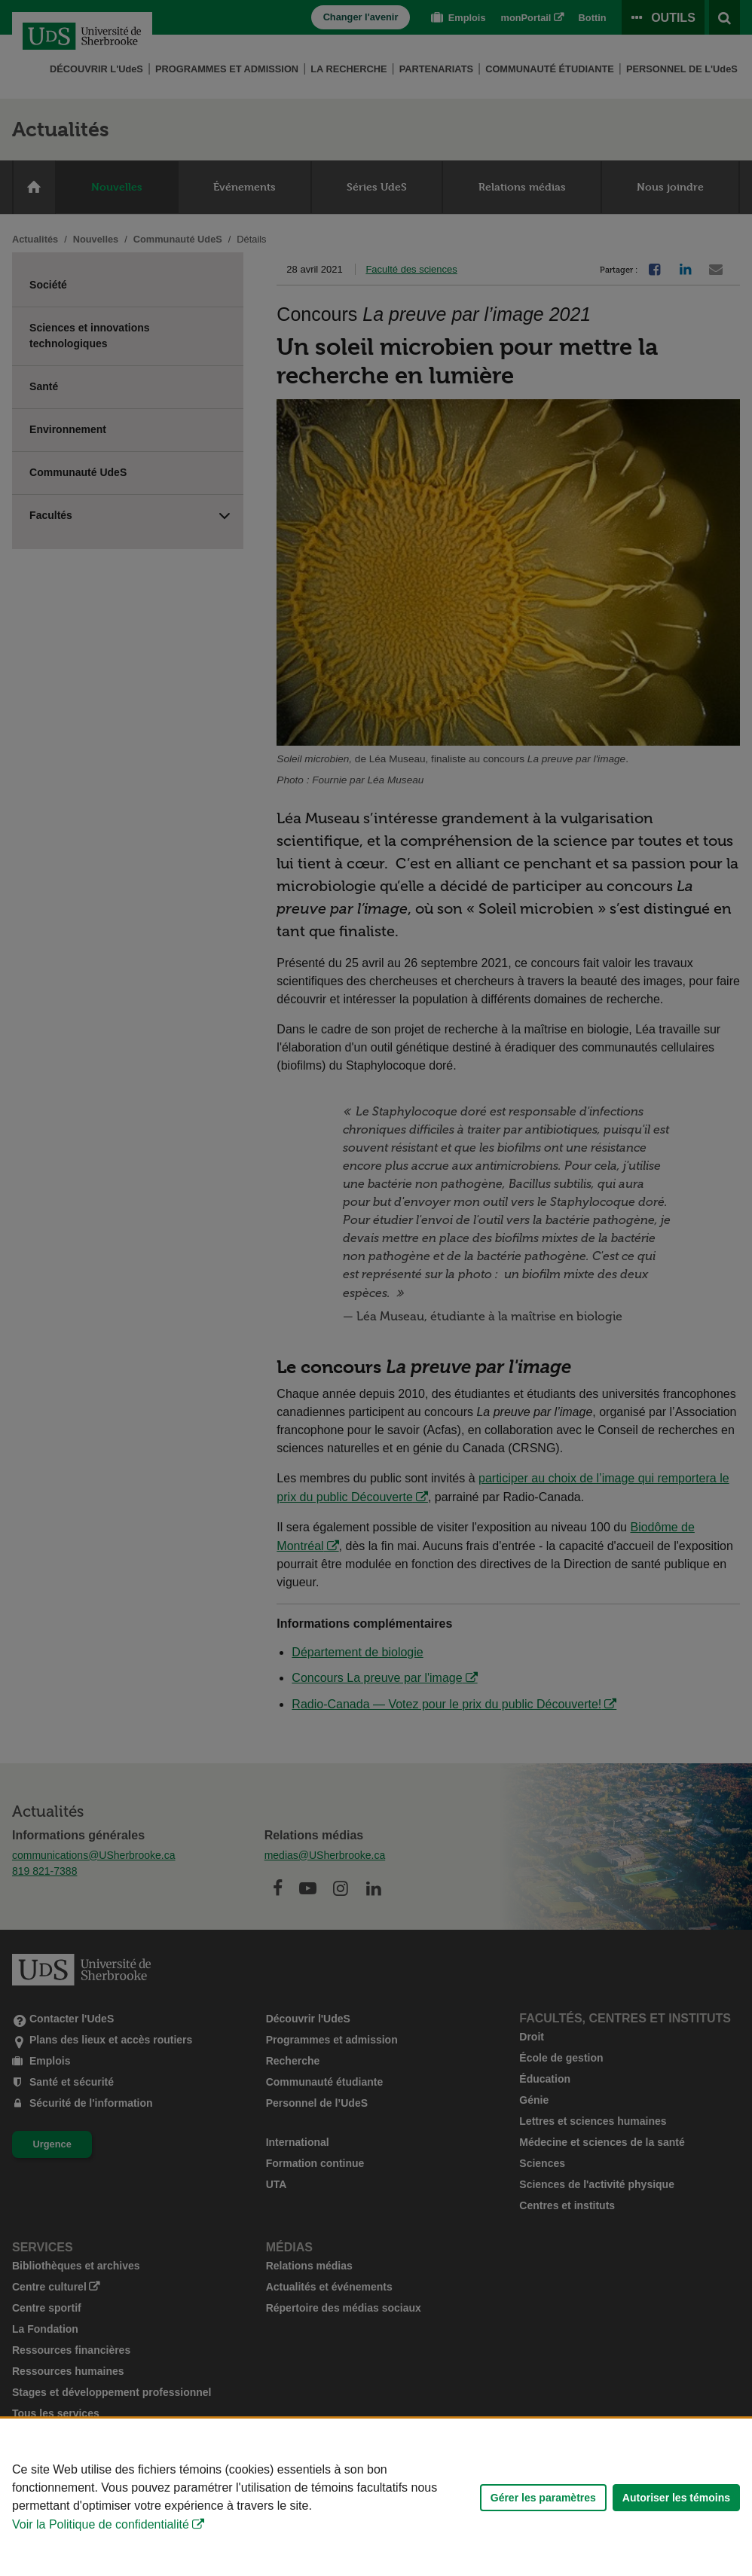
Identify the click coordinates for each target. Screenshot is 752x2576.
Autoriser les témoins (676, 2498)
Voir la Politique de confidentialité (100, 2524)
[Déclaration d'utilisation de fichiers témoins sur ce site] (376, 2497)
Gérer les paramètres (543, 2498)
